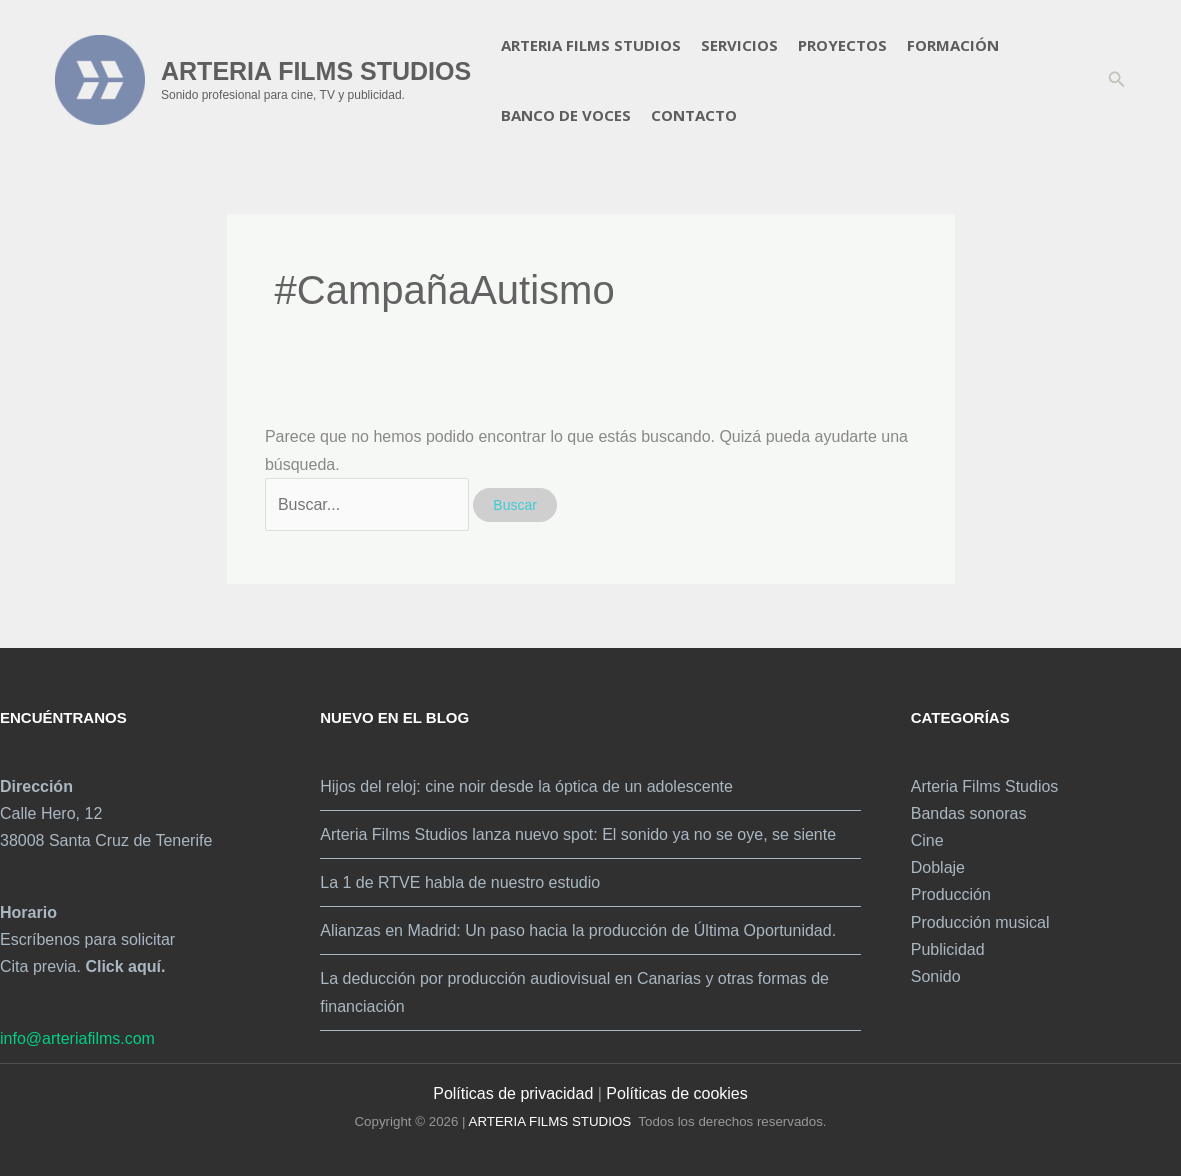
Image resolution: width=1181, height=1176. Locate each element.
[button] (1117, 80)
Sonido (936, 976)
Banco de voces (566, 115)
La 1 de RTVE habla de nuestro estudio (460, 882)
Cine (927, 840)
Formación (953, 45)
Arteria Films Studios (591, 45)
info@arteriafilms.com (77, 1038)
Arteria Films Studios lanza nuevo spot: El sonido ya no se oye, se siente (578, 834)
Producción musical (980, 922)
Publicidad (948, 949)
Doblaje (938, 867)
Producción (951, 894)
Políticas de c (653, 1093)
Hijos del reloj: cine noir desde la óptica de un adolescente (526, 786)
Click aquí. (125, 966)
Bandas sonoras (969, 813)
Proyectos (842, 45)
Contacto (694, 115)
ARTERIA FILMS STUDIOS (316, 71)
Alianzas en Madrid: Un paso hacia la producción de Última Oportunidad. (578, 930)
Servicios (739, 45)
